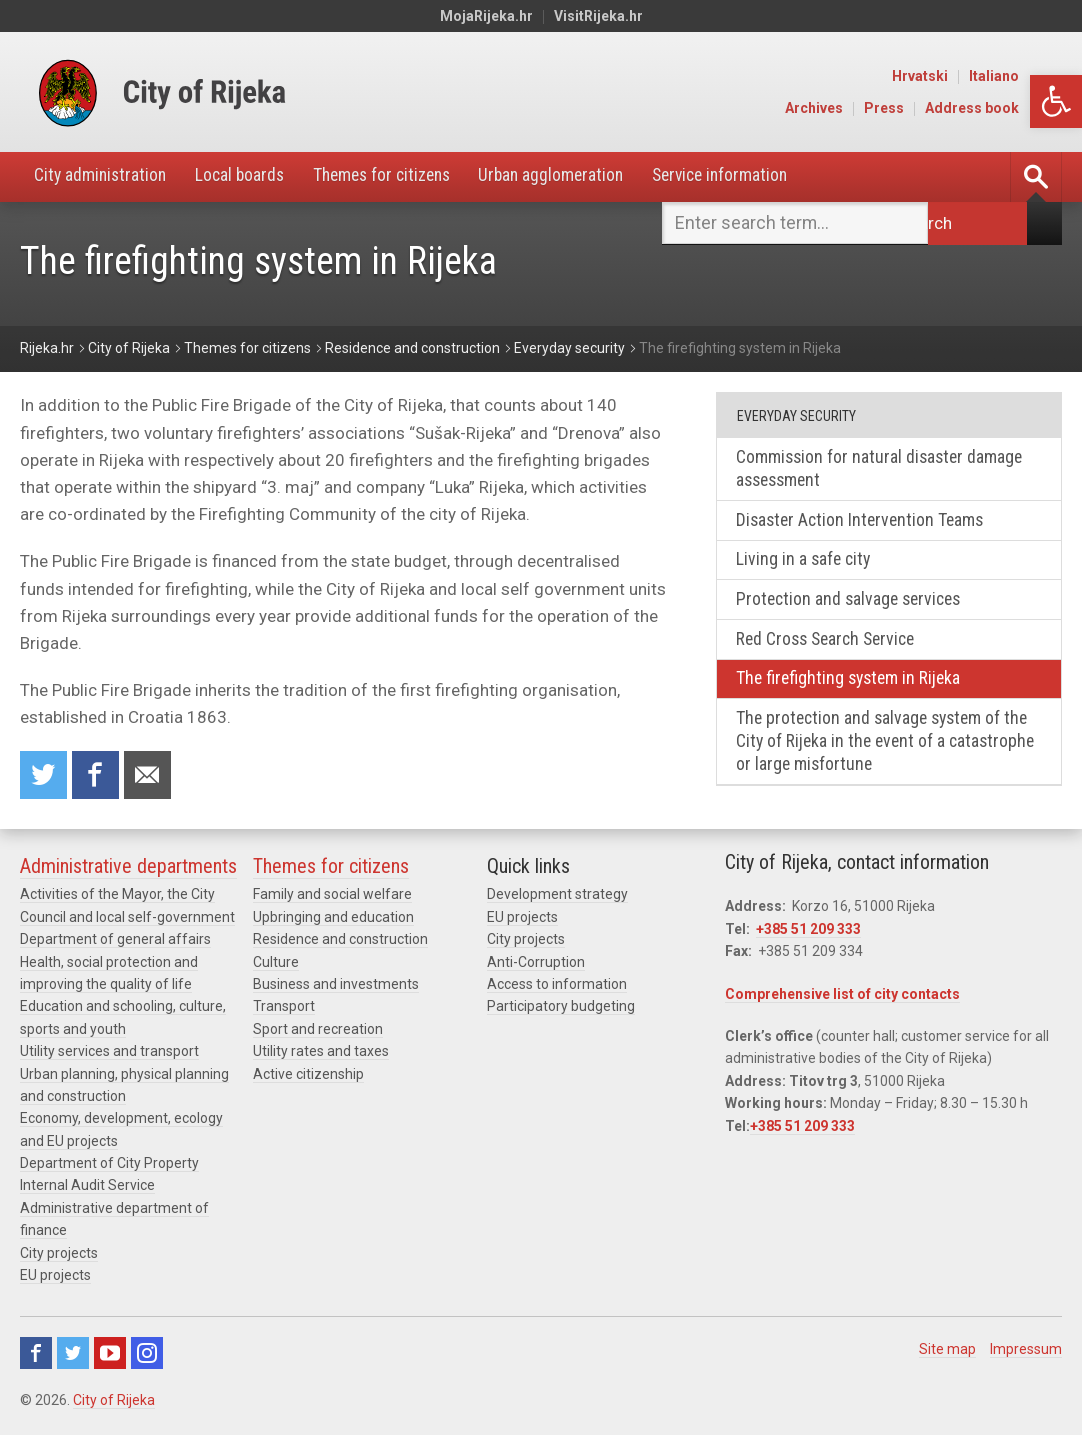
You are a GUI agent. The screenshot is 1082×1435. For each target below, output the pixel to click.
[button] (1056, 101)
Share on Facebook (97, 776)
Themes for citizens (398, 176)
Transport (284, 1010)
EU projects (55, 1279)
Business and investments (336, 988)
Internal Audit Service (87, 1189)
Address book (1017, 108)
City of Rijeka (114, 1404)
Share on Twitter (44, 776)
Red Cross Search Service (831, 643)
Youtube (110, 1357)
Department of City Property (109, 1167)
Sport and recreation (318, 1032)
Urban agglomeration (576, 176)
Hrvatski (965, 76)
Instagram (147, 1357)
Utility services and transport (109, 1055)
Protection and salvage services (853, 603)
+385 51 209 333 (808, 932)
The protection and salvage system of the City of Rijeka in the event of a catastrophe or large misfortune (887, 748)
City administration (104, 176)
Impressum (1026, 1353)
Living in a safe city (806, 562)
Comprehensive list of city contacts (842, 997)
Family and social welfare (332, 898)
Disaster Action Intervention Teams (864, 522)
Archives (859, 108)
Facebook (36, 1357)
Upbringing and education (333, 920)
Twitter (73, 1357)
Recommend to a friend (150, 776)
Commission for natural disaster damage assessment (883, 470)
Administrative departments (128, 870)
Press (929, 108)
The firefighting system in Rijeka (852, 683)
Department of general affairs (115, 943)
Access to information (557, 988)
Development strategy (557, 898)
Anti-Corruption (536, 965)
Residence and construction (340, 943)
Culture (276, 965)
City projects (59, 1256)
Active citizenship (308, 1077)
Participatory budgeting (561, 1010)
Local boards (249, 176)
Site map (947, 1353)
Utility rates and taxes (321, 1055)
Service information (753, 176)
